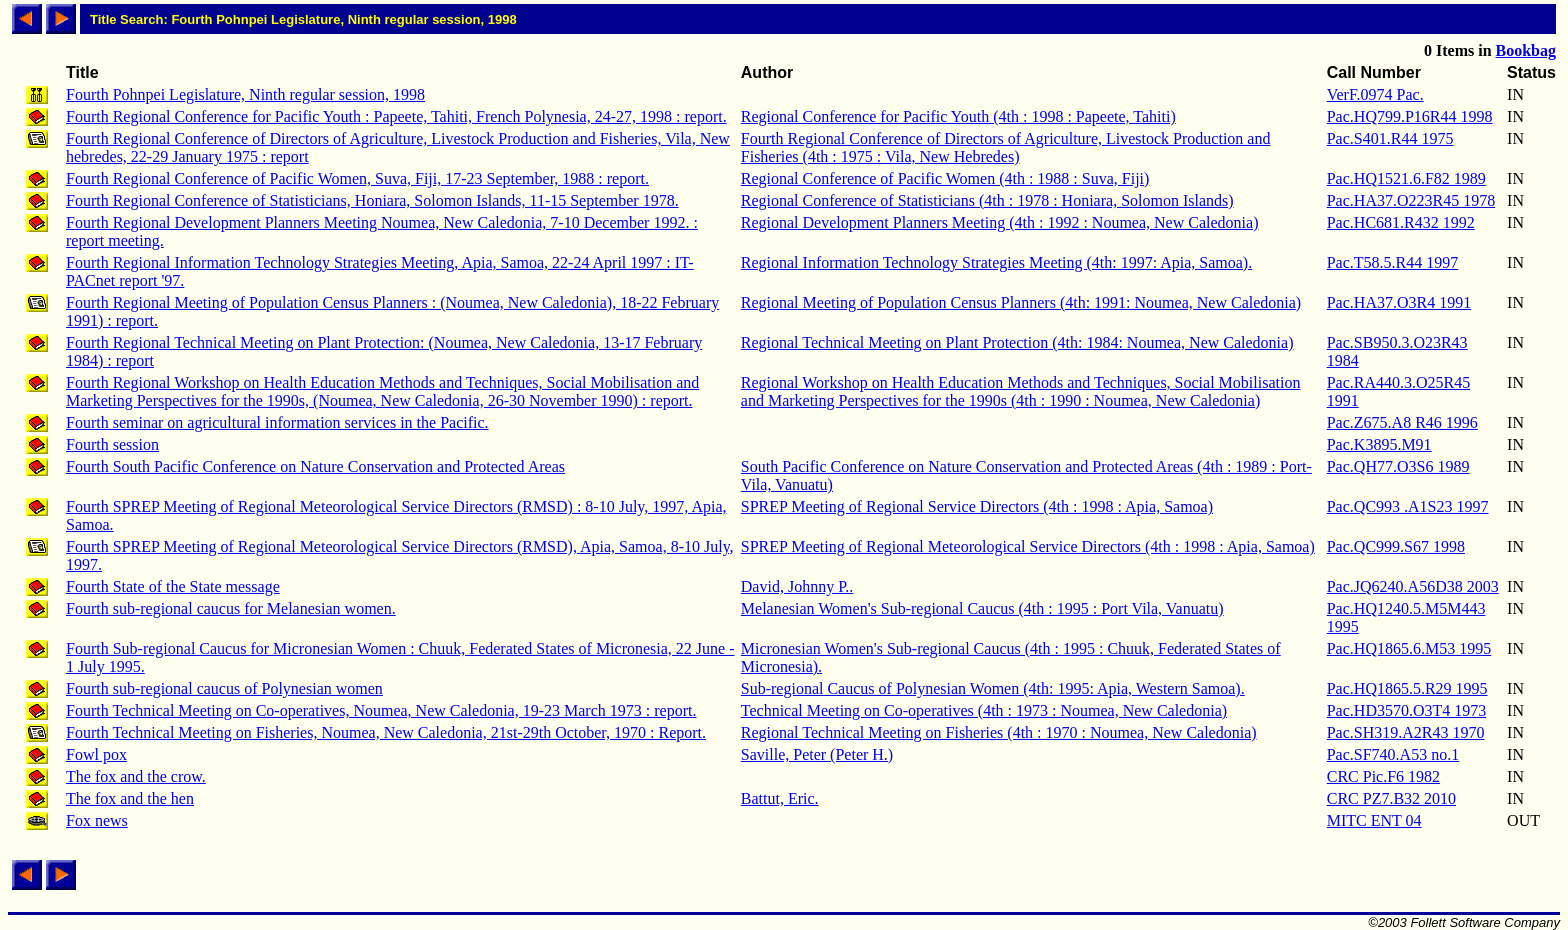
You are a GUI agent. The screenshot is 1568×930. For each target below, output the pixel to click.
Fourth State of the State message (173, 586)
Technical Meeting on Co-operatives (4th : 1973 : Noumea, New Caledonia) (984, 710)
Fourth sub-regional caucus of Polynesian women (224, 688)
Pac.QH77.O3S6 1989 (1398, 466)
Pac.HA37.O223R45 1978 (1411, 200)
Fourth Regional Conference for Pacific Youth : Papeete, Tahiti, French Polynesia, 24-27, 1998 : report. (396, 116)
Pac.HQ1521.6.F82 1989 (1406, 178)
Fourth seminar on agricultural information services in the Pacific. (277, 422)
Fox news (97, 820)
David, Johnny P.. (797, 586)
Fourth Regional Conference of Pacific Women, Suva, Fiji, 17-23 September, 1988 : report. (357, 178)
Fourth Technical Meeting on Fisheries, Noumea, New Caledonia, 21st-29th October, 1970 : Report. (386, 732)
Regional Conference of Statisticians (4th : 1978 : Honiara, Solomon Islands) (987, 200)
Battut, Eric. (780, 798)
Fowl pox (96, 754)
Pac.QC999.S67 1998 (1396, 546)
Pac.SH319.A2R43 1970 (1406, 732)
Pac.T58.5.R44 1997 (1393, 262)
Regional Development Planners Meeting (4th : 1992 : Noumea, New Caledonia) (1000, 222)
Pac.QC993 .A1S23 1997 (1408, 506)
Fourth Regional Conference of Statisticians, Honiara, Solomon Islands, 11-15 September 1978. (372, 200)
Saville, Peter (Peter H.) (817, 754)
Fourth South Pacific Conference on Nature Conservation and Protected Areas (315, 466)
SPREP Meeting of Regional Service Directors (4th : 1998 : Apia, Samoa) (977, 506)
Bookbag (1526, 50)
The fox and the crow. (136, 776)
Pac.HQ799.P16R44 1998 (1410, 116)
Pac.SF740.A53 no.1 (1393, 754)
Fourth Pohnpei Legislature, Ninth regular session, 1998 (245, 94)
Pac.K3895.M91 (1379, 444)
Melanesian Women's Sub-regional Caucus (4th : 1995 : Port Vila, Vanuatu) (982, 608)
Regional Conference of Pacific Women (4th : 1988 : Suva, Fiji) (945, 178)
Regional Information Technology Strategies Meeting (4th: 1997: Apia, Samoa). (996, 262)
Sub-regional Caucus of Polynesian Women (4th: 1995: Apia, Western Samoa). (993, 688)
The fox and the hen (130, 798)
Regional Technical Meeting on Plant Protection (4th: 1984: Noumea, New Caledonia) (1017, 342)
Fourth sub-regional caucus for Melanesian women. (231, 608)
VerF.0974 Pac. (1375, 94)
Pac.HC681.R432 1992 (1401, 222)
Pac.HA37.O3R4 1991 (1399, 302)
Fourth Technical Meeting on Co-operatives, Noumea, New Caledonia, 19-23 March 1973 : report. (381, 710)
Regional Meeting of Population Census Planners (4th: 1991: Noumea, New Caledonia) (1021, 302)
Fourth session (112, 444)
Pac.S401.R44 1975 (1390, 138)
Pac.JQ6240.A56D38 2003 (1413, 586)
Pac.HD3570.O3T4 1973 (1407, 710)
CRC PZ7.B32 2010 (1391, 798)
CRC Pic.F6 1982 (1383, 776)
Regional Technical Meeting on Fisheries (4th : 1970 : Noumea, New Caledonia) (999, 732)
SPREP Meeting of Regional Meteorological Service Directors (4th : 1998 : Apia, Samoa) (1028, 546)
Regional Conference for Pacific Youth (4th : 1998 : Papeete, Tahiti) (958, 116)
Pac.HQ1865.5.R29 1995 (1407, 688)
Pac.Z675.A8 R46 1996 (1402, 422)
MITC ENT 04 (1374, 820)
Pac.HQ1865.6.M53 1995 (1409, 648)
